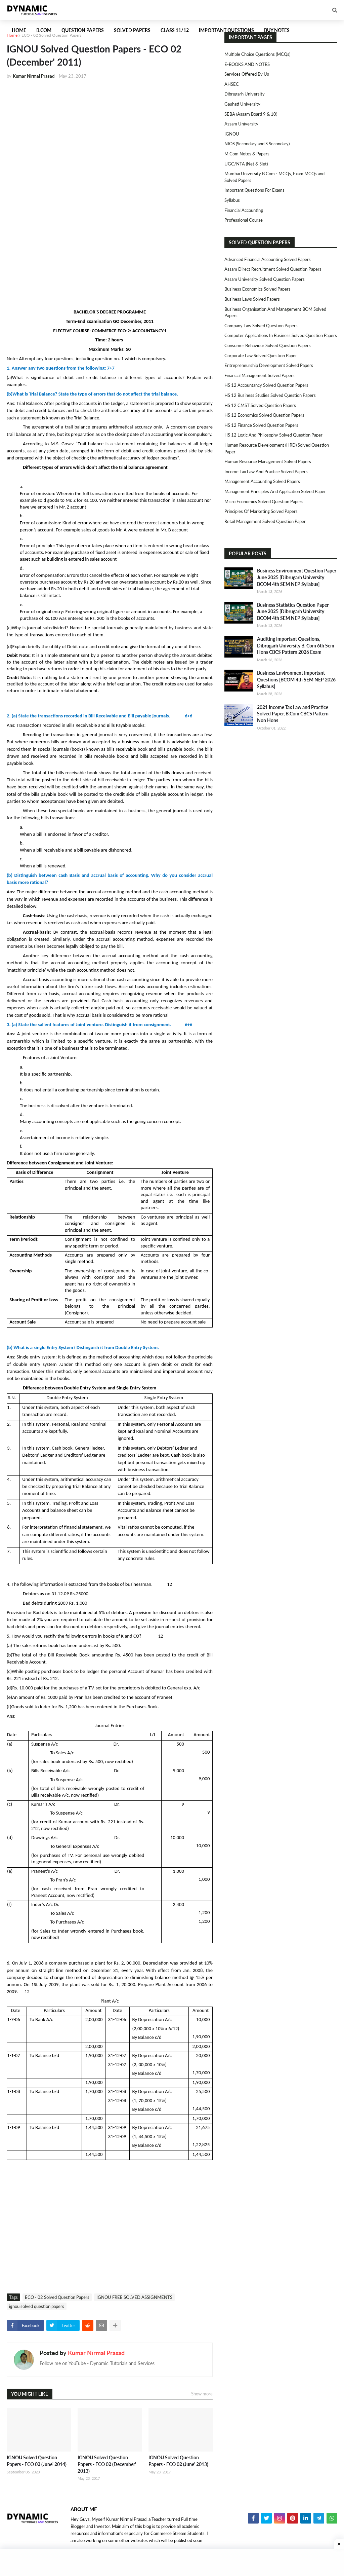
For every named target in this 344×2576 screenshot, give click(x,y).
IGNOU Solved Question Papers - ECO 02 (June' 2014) (37, 2461)
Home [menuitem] (19, 30)
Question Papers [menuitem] (82, 30)
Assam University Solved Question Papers (264, 279)
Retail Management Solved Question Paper (265, 521)
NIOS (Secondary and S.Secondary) (257, 143)
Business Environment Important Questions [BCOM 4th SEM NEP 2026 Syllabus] (296, 679)
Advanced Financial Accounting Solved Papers (267, 259)
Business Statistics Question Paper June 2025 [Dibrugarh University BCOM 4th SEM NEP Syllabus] (293, 611)
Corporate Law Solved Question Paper (260, 355)
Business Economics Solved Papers (257, 289)
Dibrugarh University (244, 94)
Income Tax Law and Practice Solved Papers (266, 471)
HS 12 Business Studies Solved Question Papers (270, 395)
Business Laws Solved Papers (252, 299)
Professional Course (243, 220)
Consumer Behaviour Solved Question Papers (267, 345)
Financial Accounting (243, 210)
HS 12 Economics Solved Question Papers (264, 415)
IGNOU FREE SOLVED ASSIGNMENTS (134, 2297)
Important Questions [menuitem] (226, 30)
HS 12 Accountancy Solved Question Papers (266, 385)
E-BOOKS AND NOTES (247, 64)
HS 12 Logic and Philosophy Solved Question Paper (273, 435)
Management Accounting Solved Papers (262, 481)
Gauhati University (242, 104)
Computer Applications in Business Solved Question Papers (280, 335)
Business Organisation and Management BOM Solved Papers (275, 312)
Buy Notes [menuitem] (277, 30)
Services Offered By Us (246, 74)
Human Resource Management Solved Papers (267, 461)
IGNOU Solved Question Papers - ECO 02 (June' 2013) (178, 2461)
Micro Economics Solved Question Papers (263, 501)
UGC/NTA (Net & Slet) (246, 163)
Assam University (241, 123)
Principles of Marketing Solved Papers (261, 511)
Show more (202, 2393)
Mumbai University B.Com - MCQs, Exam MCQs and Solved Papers (274, 177)
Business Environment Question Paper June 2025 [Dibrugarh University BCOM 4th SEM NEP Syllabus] (296, 577)
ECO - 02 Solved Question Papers (51, 35)
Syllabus (232, 200)
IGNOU (231, 134)
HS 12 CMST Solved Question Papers (260, 405)
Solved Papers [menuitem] (132, 30)
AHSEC (231, 84)
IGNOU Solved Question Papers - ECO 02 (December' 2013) (107, 2464)
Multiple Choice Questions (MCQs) (257, 54)
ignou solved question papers (36, 2306)
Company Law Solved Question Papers (261, 325)
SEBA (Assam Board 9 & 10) (250, 114)
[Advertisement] (110, 135)
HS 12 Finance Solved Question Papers (261, 425)
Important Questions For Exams (254, 190)
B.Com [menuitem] (43, 30)
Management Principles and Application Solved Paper (275, 491)
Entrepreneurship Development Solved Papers (268, 365)
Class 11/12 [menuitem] (175, 30)
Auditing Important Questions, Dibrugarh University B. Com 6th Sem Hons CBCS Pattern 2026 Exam (295, 645)
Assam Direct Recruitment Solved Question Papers (272, 269)
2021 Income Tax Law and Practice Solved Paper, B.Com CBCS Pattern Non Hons (293, 713)
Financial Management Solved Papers (259, 375)
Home (12, 35)
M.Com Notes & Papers (246, 153)
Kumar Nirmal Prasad (96, 2352)
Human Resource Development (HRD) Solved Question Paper (276, 448)
